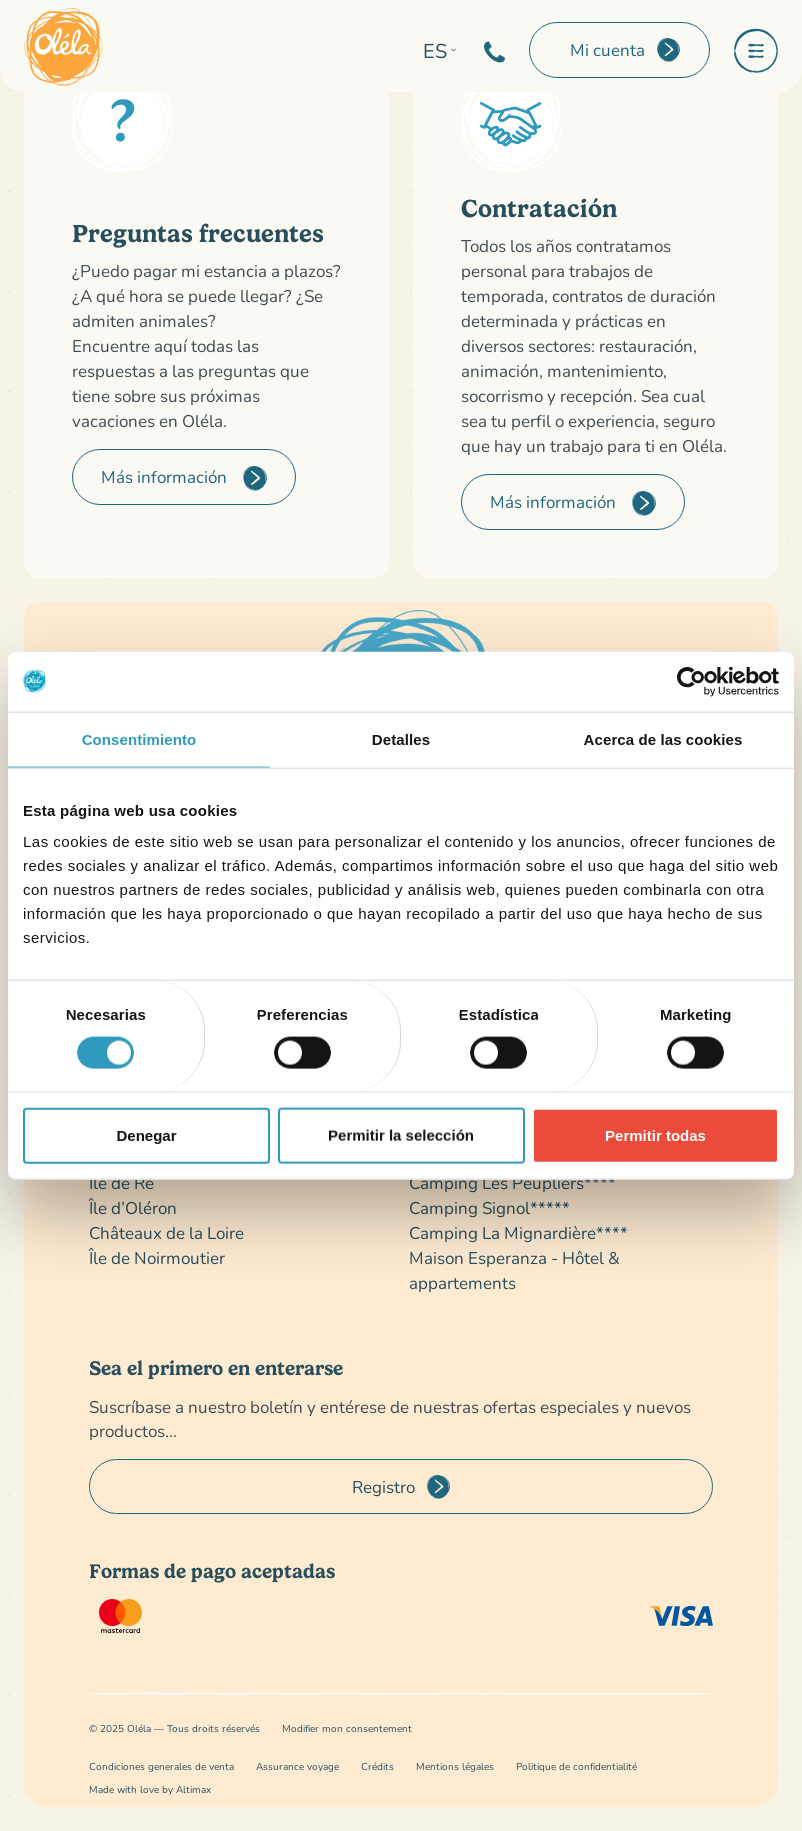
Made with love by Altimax (150, 1789)
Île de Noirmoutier (157, 1257)
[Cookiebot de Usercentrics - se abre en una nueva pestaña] (691, 681)
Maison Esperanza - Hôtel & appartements (514, 1270)
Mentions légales (455, 1766)
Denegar (146, 1134)
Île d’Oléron (133, 1207)
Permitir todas (655, 1134)
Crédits (377, 1766)
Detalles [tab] (401, 738)
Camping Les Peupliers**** (512, 1182)
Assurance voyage (297, 1766)
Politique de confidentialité (576, 1766)
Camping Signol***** (489, 1207)
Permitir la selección (401, 1134)
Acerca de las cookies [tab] (663, 738)
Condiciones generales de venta (161, 1766)
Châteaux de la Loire (166, 1232)
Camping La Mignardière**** (518, 1232)
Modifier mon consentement (347, 1728)
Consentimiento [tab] (139, 738)
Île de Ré (121, 1182)
